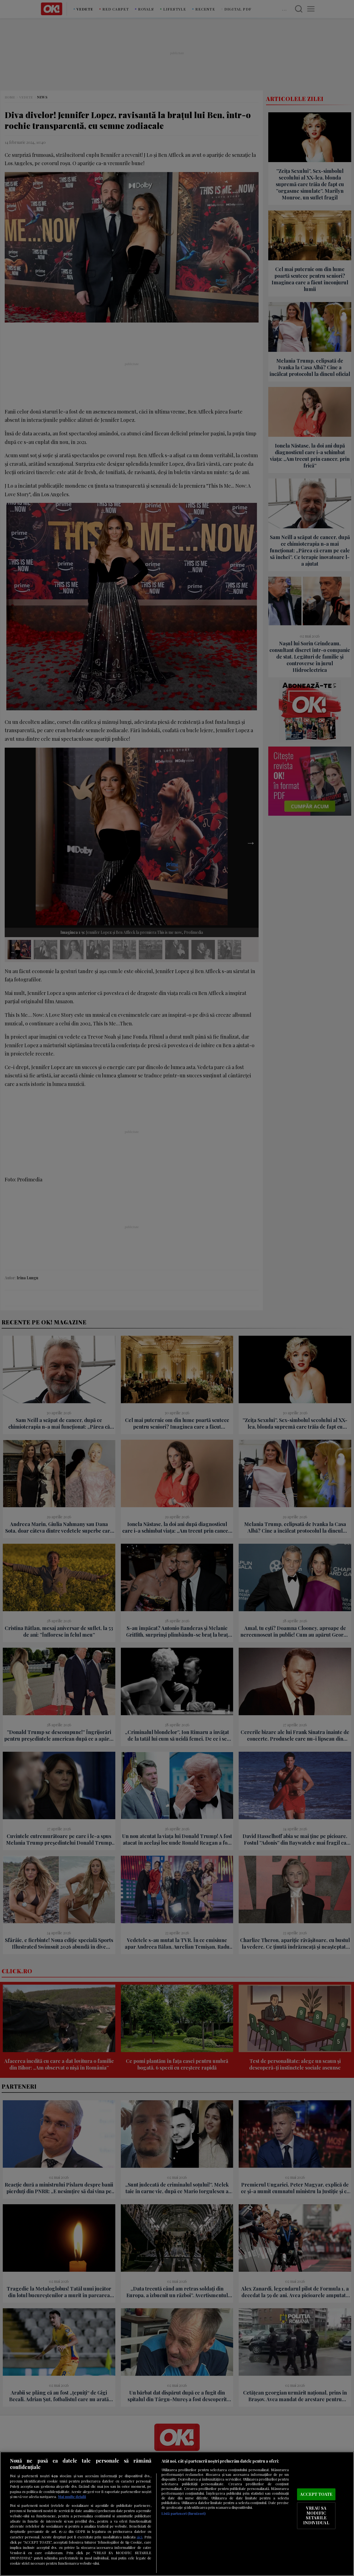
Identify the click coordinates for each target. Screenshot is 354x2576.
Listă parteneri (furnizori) (183, 2513)
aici (139, 2536)
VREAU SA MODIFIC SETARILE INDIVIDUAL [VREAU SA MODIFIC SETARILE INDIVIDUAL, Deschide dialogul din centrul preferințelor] (316, 2515)
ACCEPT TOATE (316, 2494)
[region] (177, 2514)
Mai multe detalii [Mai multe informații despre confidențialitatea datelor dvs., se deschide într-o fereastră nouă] (72, 2496)
